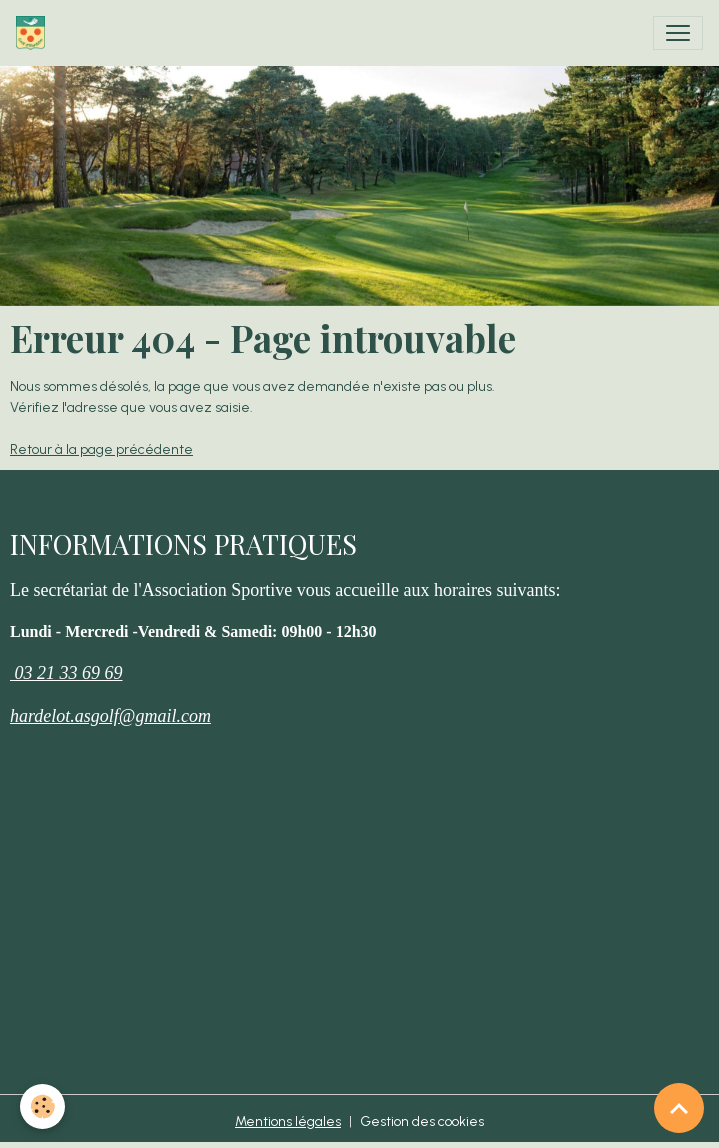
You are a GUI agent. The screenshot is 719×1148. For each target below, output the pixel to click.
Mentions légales (288, 1121)
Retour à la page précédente (101, 449)
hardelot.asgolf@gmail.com (110, 716)
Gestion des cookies (422, 1121)
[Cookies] (42, 1106)
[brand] (34, 33)
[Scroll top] (679, 1108)
